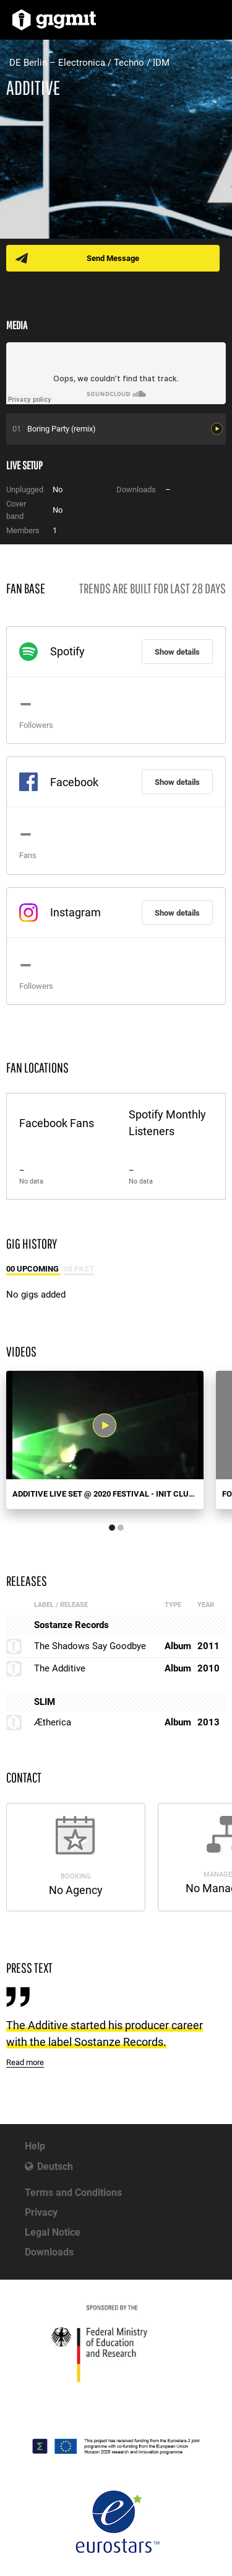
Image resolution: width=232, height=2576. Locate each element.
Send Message (113, 258)
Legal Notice (52, 2232)
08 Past (79, 1268)
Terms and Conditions (73, 2192)
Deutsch (55, 2166)
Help (35, 2146)
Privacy (41, 2212)
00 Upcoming (33, 1268)
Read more (25, 2062)
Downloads (49, 2252)
